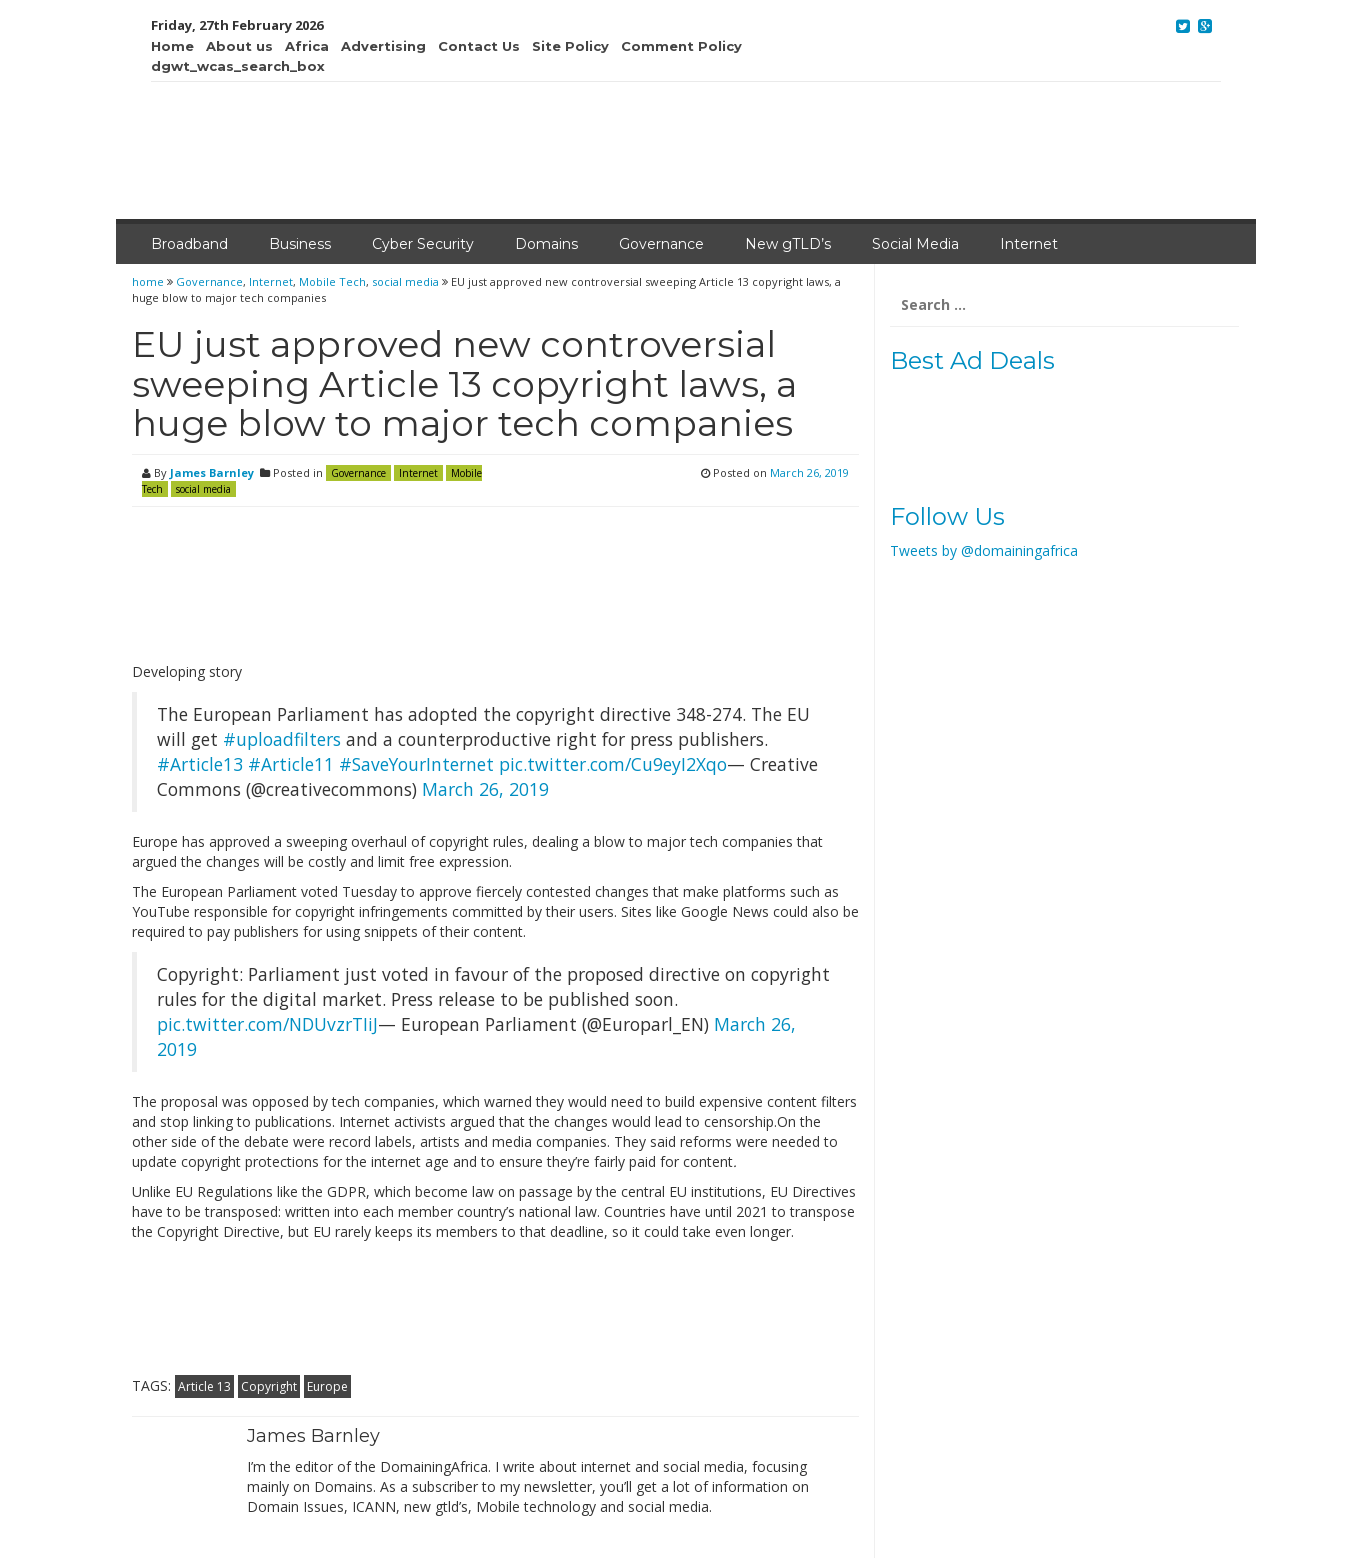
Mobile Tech (332, 281)
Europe (327, 1386)
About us (239, 46)
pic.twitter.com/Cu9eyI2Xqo (613, 764)
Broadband (189, 244)
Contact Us (479, 46)
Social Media (915, 244)
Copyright (269, 1386)
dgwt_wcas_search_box (238, 66)
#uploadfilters (282, 739)
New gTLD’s (788, 244)
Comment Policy (681, 46)
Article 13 (204, 1386)
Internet (1029, 244)
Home (172, 46)
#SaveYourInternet (416, 764)
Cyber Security (423, 244)
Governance (661, 244)
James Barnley (212, 472)
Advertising (383, 46)
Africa (307, 46)
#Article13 (200, 764)
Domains (546, 244)
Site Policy (570, 46)
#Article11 (291, 764)
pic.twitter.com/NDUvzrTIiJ (267, 1024)
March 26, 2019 (485, 789)
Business (300, 244)
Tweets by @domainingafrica (984, 550)
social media (405, 281)
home (149, 281)
